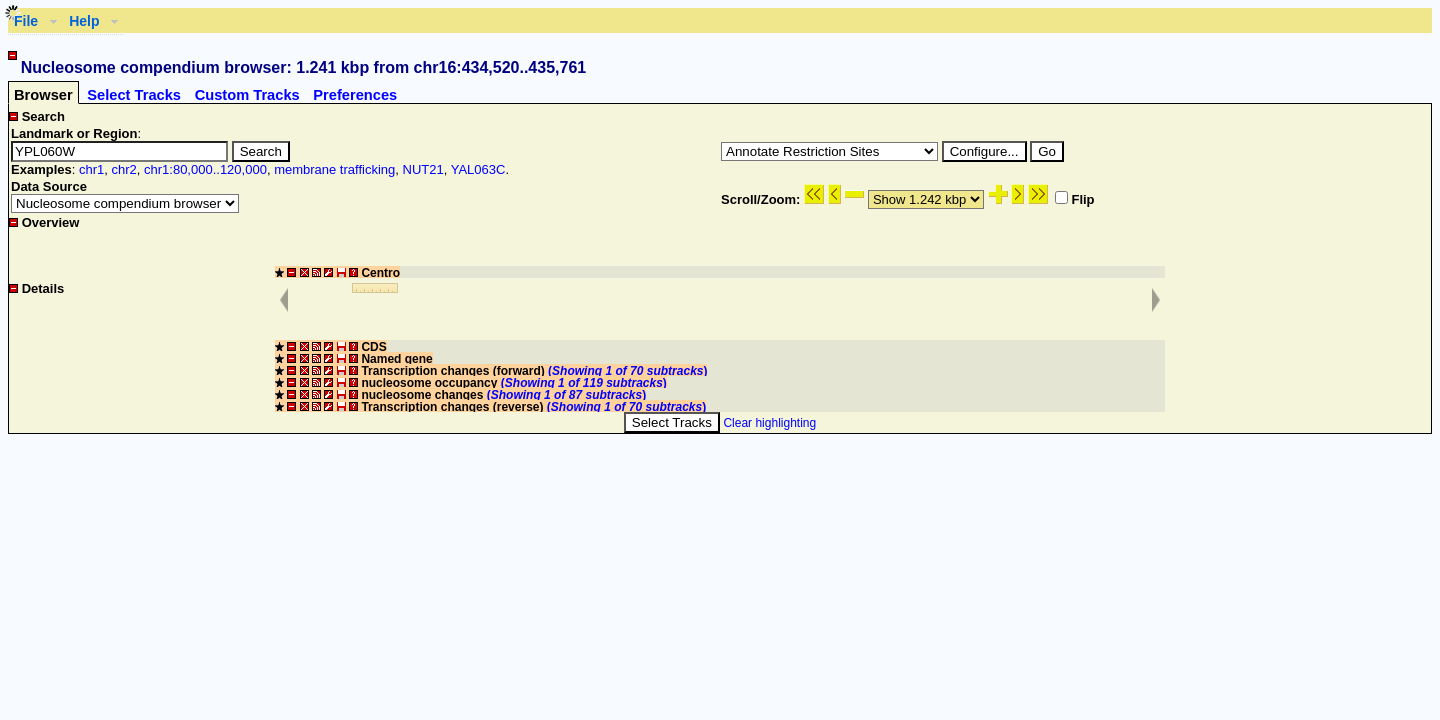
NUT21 (423, 169)
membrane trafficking (334, 169)
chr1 (91, 169)
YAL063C (478, 169)
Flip (1074, 199)
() (627, 371)
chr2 (123, 169)
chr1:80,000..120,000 (205, 169)
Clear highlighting (769, 423)
